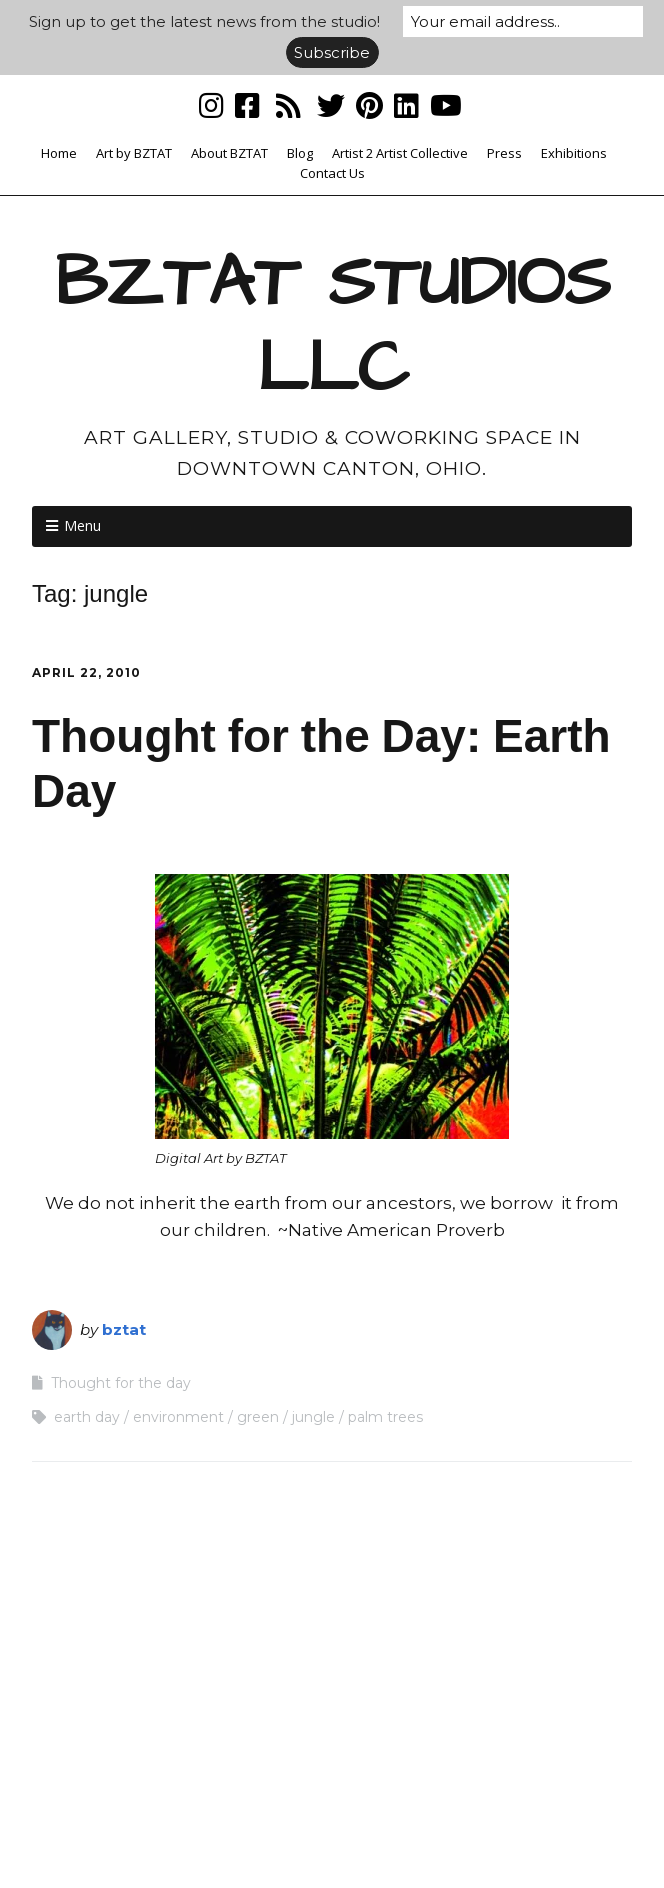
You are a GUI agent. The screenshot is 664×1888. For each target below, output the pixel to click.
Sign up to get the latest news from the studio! (204, 21)
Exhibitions (574, 153)
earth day (87, 1417)
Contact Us (332, 173)
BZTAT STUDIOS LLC (332, 326)
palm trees (385, 1417)
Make (232, 1834)
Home (59, 153)
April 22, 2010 (86, 672)
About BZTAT (229, 153)
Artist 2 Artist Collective (400, 153)
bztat (124, 1329)
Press (504, 153)
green (258, 1417)
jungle (313, 1417)
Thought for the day (121, 1383)
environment (178, 1417)
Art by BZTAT (134, 153)
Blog (300, 153)
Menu (82, 525)
